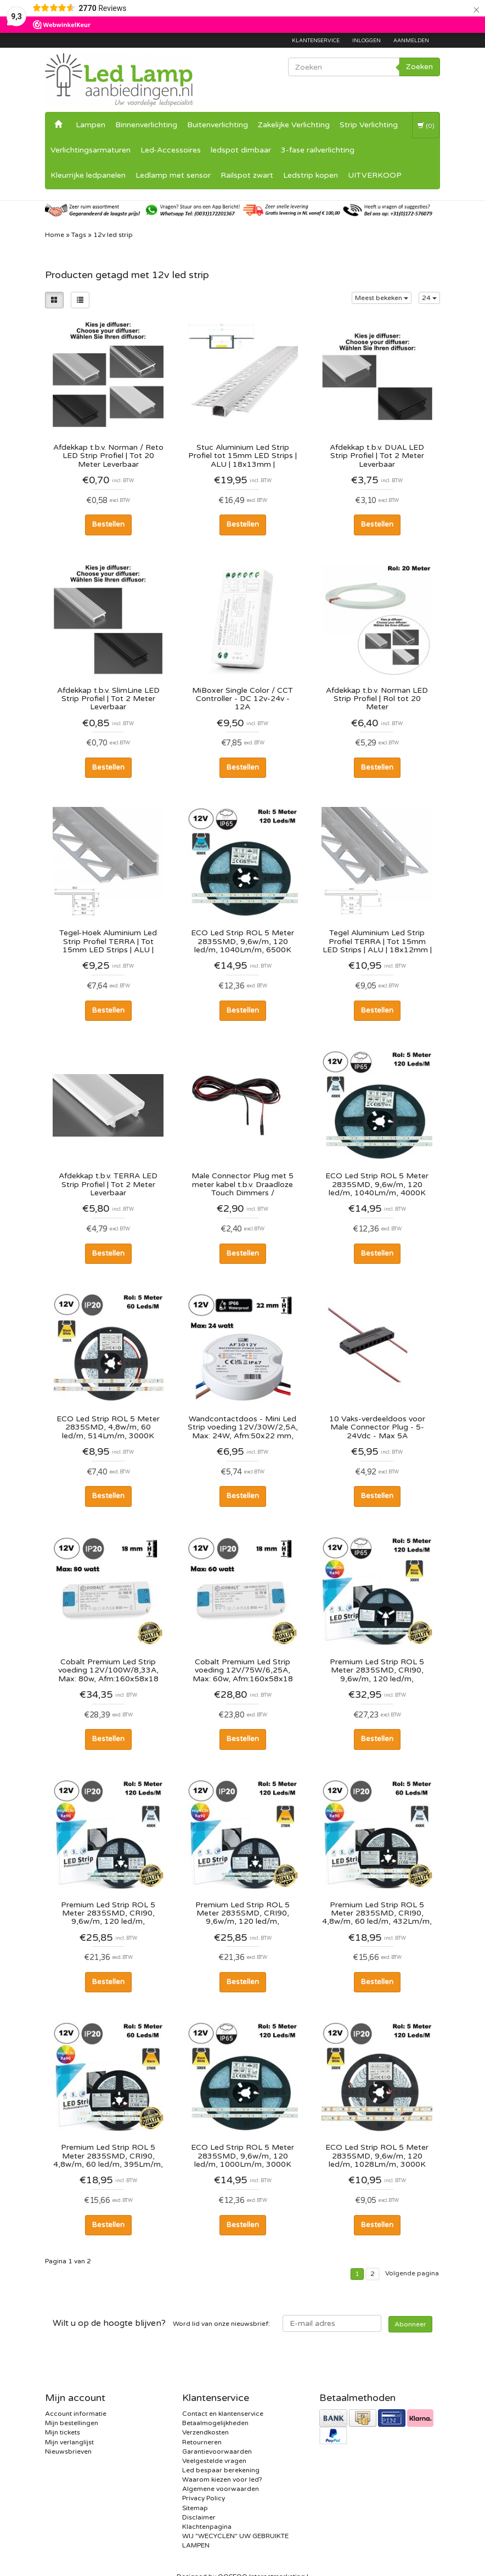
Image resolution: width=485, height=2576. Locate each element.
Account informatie (75, 2413)
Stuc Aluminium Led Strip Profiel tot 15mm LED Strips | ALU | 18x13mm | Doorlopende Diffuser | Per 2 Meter (242, 455)
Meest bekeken (381, 298)
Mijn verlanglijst (69, 2442)
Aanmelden (411, 40)
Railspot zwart (247, 175)
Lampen (90, 124)
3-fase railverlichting (317, 150)
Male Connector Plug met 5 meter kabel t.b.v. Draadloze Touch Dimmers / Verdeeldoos (242, 1184)
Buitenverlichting (217, 124)
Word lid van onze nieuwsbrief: (161, 2323)
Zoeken (419, 66)
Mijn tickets (62, 2432)
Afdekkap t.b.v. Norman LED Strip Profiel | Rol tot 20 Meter (377, 698)
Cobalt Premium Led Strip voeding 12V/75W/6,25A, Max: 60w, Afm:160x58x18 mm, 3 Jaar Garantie (243, 1670)
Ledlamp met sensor (173, 175)
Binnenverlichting (146, 124)
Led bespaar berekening (221, 2470)
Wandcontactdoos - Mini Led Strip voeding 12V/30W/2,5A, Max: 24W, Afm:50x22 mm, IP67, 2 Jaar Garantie (243, 1427)
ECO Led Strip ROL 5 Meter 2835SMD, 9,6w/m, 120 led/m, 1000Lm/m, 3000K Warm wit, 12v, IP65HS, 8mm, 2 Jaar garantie (242, 2155)
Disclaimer (199, 2517)
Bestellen (108, 524)
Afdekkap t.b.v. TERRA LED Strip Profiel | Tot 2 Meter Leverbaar (108, 1184)
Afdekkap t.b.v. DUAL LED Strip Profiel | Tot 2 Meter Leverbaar (377, 455)
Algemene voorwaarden (220, 2489)
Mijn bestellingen (71, 2423)
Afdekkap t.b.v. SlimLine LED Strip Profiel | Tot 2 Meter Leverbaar (108, 698)
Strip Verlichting (369, 124)
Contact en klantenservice (222, 2413)
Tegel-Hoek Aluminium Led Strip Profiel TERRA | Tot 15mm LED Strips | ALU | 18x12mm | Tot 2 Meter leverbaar (108, 941)
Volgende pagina (412, 2273)
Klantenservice (316, 40)
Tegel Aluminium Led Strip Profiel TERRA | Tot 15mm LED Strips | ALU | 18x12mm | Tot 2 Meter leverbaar (377, 941)
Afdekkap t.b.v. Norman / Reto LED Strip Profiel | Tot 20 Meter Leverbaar (108, 455)
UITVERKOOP (375, 175)
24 (429, 298)
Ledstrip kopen (310, 175)
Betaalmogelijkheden (215, 2423)
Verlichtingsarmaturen (90, 150)
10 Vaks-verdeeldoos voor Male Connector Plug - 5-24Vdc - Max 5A (377, 1427)
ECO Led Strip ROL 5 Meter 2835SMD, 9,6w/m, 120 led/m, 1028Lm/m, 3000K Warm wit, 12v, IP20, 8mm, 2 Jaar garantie (377, 2155)
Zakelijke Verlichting (294, 124)
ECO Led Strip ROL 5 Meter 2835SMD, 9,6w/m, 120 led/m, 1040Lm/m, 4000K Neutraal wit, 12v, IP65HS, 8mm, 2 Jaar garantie (376, 1184)
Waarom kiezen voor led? (222, 2479)
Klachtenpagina (207, 2526)
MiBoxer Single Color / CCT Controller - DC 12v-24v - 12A (242, 698)
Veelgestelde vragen (214, 2461)
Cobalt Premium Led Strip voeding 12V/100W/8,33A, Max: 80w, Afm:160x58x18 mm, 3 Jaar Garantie (108, 1670)
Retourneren (202, 2442)
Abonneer (410, 2324)
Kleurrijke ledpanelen (88, 175)
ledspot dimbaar (241, 150)
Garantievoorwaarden (217, 2451)
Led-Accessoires (170, 150)
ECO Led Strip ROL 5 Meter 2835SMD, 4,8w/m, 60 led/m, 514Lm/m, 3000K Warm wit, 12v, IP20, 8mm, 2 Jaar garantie (108, 1427)
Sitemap (195, 2508)
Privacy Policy (203, 2498)
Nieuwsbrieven (68, 2451)
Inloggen (366, 40)
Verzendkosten (205, 2432)
